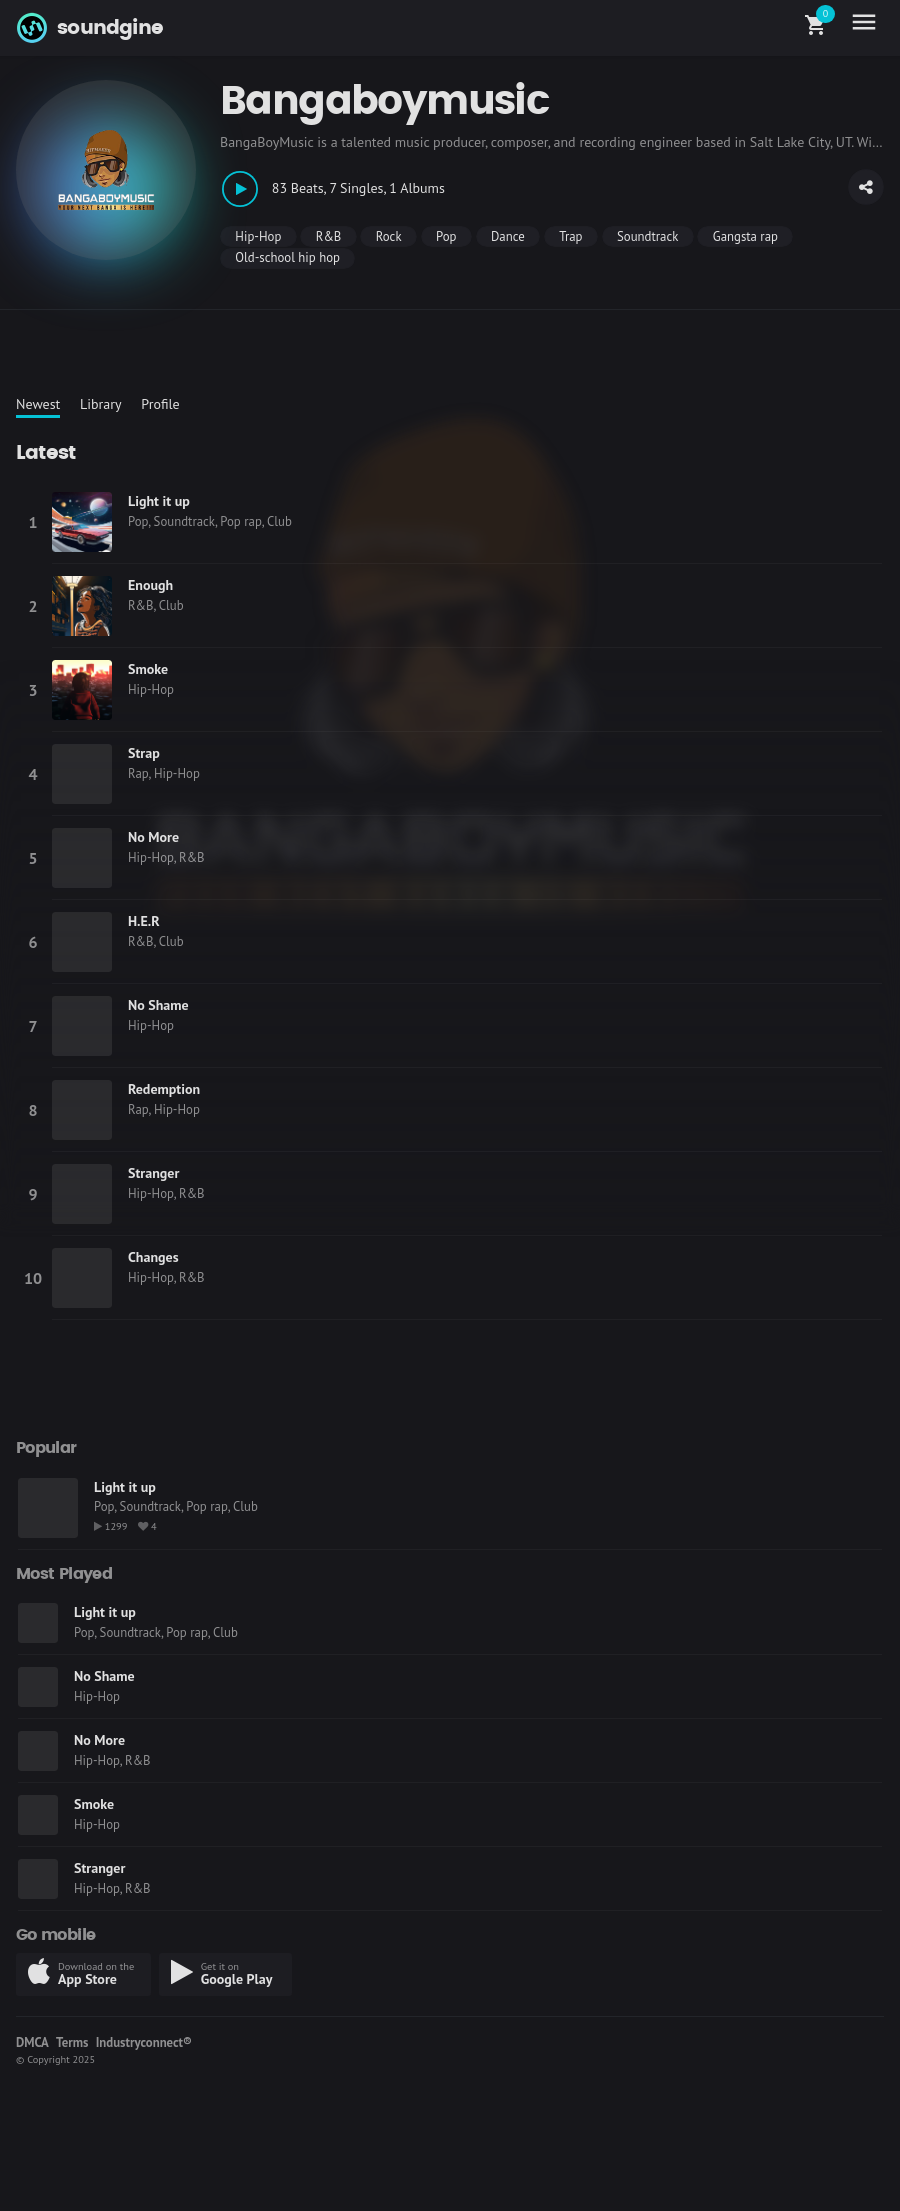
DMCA (32, 2042)
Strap (144, 753)
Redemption (164, 1089)
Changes (153, 1257)
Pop (446, 236)
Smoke (148, 669)
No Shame (158, 1005)
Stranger (153, 1173)
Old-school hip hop (287, 257)
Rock (389, 236)
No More (153, 837)
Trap (570, 236)
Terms (72, 2042)
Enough (150, 585)
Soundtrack (647, 236)
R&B (329, 236)
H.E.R (144, 921)
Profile (160, 404)
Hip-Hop (258, 236)
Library (101, 404)
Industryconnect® (144, 2042)
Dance (508, 236)
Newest (38, 404)
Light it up (159, 501)
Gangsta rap (745, 236)
